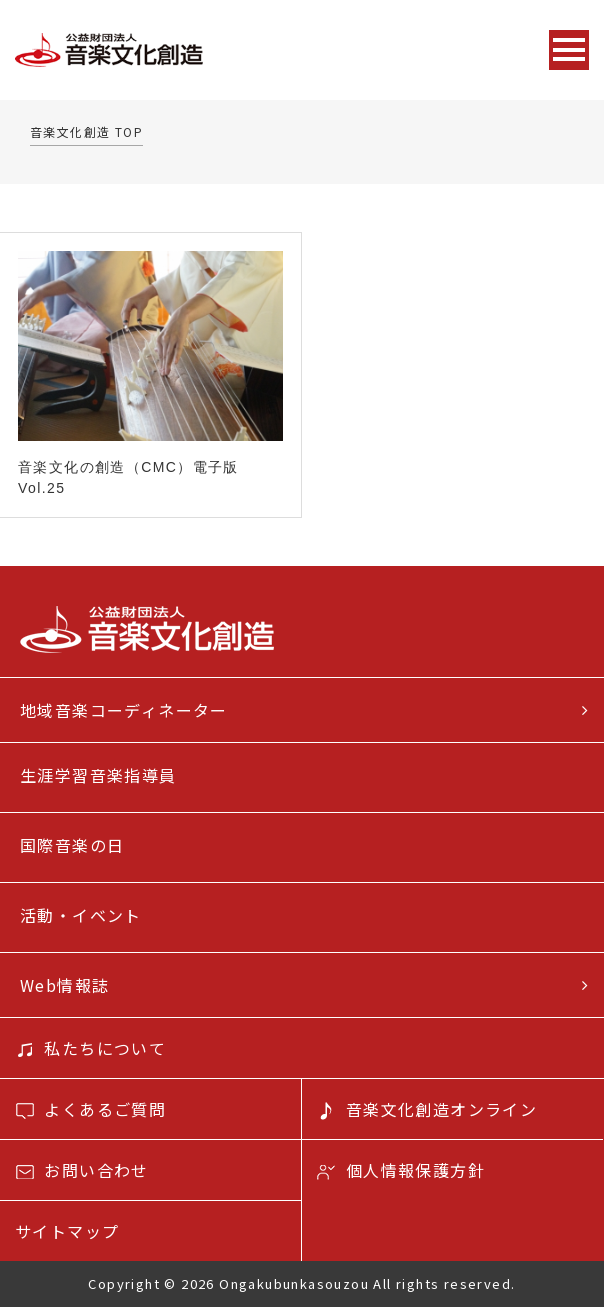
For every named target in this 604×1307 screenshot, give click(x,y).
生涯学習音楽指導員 (98, 775)
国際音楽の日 (72, 845)
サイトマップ (67, 1231)
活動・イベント (81, 915)
